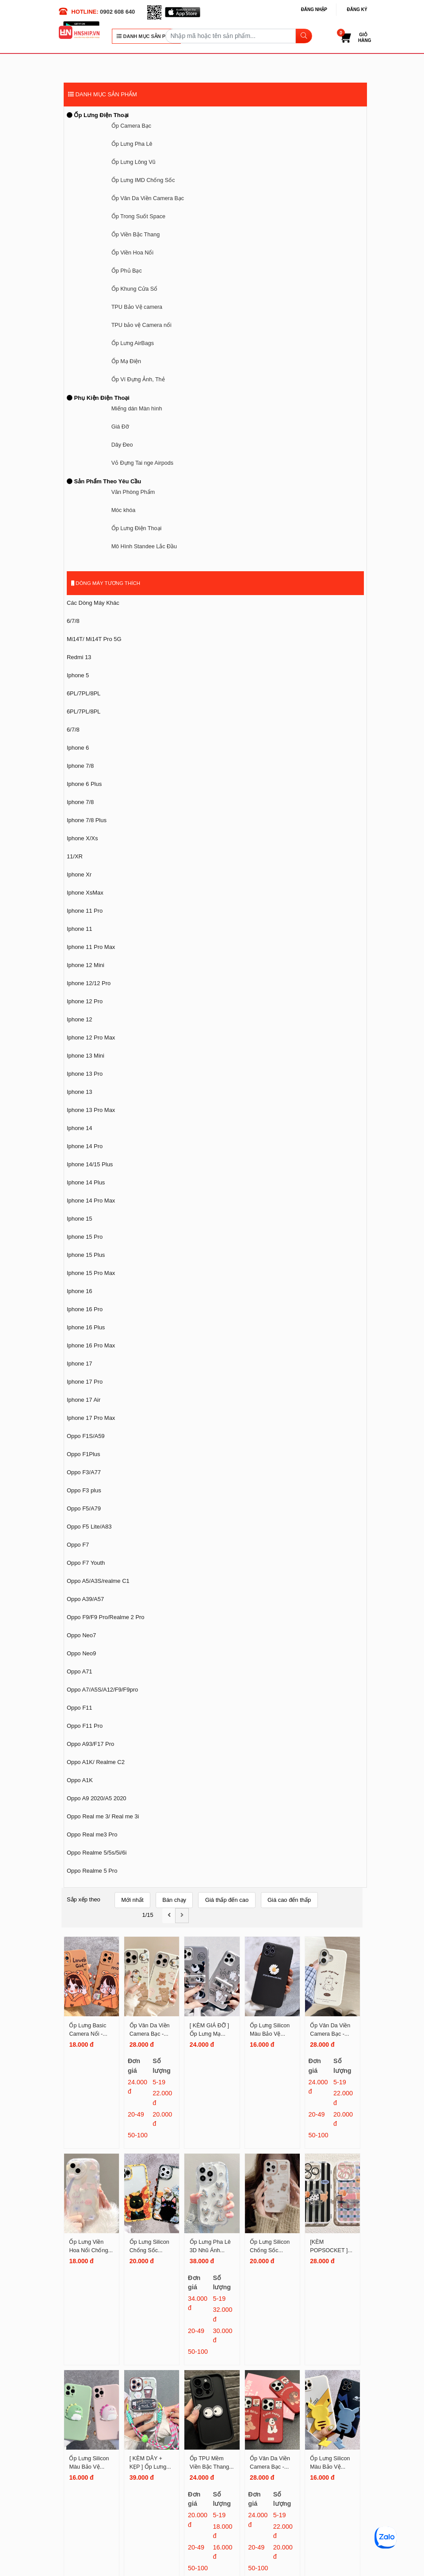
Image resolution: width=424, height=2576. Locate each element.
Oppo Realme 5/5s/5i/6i (96, 1852)
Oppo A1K (80, 1780)
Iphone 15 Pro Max (91, 1273)
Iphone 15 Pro (85, 1236)
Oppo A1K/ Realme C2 (96, 1762)
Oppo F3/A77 (84, 1472)
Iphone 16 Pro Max (91, 1345)
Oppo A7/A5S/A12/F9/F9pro (102, 1689)
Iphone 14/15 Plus (90, 1164)
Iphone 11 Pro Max (91, 947)
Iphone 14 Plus (86, 1182)
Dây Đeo (122, 445)
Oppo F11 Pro (85, 1725)
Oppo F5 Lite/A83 (89, 1526)
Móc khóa (123, 510)
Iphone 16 (79, 1291)
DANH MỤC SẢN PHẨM (146, 36)
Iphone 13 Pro (85, 1073)
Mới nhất (132, 1900)
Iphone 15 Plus (86, 1255)
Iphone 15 (79, 1218)
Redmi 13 (79, 657)
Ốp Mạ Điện (126, 361)
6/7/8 (73, 621)
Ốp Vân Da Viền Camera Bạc (147, 198)
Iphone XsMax (85, 892)
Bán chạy (174, 1900)
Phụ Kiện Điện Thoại (98, 398)
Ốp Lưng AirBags (132, 343)
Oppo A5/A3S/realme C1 (98, 1581)
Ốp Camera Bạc (131, 126)
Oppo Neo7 (81, 1635)
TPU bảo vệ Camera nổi (141, 325)
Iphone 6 (78, 747)
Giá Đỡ (120, 427)
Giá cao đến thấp (289, 1900)
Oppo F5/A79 (84, 1508)
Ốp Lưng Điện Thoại (98, 115)
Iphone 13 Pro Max (91, 1110)
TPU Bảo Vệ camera (136, 307)
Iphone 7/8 (80, 766)
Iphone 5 (78, 675)
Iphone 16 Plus (86, 1327)
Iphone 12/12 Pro (89, 983)
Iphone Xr (79, 874)
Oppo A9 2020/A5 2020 (96, 1798)
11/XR (75, 856)
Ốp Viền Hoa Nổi (132, 253)
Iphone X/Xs (82, 838)
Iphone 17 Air (83, 1399)
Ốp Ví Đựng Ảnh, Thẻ (138, 379)
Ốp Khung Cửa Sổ (134, 289)
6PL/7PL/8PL (83, 693)
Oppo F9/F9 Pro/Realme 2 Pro (106, 1617)
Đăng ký (357, 9)
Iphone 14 (79, 1128)
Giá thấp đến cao (226, 1900)
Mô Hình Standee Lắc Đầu (144, 546)
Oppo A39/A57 (85, 1599)
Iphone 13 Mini (85, 1055)
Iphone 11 (79, 929)
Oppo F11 (79, 1707)
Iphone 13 (79, 1092)
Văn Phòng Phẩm (133, 492)
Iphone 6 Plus (84, 784)
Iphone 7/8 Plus (87, 820)
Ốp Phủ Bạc (126, 271)
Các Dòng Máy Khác (93, 602)
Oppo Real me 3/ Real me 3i (103, 1816)
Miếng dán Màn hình (136, 409)
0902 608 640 (117, 11)
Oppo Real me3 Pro (92, 1834)
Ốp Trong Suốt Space (138, 216)
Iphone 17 (79, 1363)
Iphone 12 (79, 1019)
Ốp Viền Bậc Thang (135, 234)
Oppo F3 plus (84, 1490)
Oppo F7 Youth (86, 1562)
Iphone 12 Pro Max (91, 1037)
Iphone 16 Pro (85, 1309)
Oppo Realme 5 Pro (92, 1870)
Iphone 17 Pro (85, 1381)
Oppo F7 (78, 1544)
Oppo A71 (79, 1671)
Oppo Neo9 (81, 1653)
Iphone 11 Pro (85, 910)
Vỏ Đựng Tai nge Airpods (142, 463)
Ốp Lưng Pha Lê (132, 144)
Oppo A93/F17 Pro (90, 1744)
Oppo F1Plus (83, 1454)
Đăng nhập (314, 9)
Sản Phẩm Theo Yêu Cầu (104, 481)
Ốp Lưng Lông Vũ (133, 162)
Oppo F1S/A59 (86, 1436)
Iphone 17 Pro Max (91, 1418)
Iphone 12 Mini (85, 965)
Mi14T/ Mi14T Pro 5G (94, 639)
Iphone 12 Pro (85, 1001)
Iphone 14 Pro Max (91, 1200)
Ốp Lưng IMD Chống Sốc (143, 180)
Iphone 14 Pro (85, 1146)
